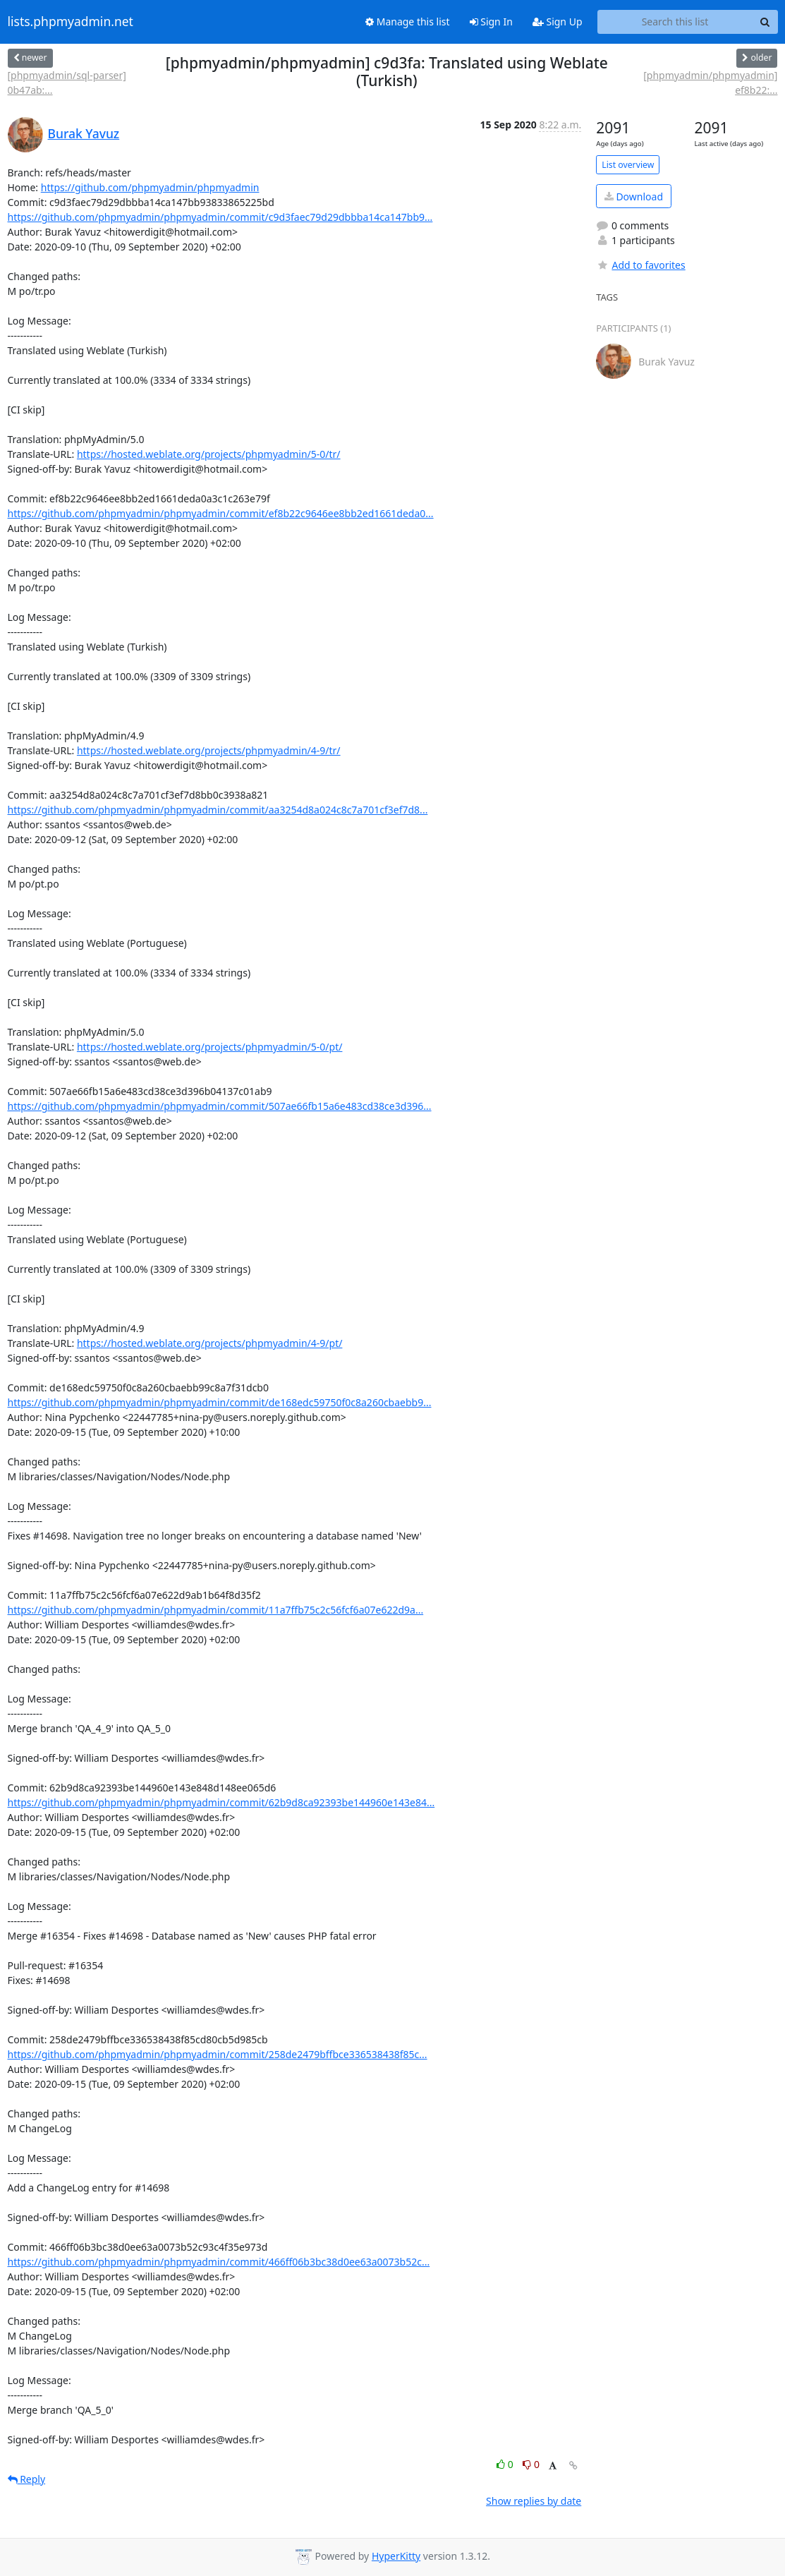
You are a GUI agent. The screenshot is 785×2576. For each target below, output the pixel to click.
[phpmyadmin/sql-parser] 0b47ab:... (67, 82)
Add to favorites (640, 265)
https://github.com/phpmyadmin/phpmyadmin (150, 187)
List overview (628, 165)
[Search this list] (675, 22)
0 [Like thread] (506, 2464)
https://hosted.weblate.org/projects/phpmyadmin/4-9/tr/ (209, 750)
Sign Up (558, 21)
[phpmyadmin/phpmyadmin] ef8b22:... (710, 82)
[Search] (765, 22)
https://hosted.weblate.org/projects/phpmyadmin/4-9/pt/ (210, 1343)
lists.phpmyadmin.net (70, 21)
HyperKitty (396, 2556)
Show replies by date (533, 2501)
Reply (27, 2479)
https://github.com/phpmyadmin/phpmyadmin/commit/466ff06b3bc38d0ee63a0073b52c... (219, 2261)
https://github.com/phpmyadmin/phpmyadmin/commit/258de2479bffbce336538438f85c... (217, 2054)
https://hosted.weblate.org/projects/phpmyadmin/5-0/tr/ (209, 454)
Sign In (491, 21)
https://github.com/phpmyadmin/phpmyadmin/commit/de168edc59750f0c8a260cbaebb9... (220, 1402)
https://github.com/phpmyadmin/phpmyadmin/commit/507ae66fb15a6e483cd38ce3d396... (220, 1106)
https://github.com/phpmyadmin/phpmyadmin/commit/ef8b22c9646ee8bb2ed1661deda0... (221, 513)
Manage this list (407, 21)
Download (633, 196)
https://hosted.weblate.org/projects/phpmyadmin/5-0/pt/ (210, 1046)
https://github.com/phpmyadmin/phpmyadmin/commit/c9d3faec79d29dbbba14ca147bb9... (220, 217)
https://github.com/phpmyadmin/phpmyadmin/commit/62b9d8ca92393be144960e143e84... (221, 1802)
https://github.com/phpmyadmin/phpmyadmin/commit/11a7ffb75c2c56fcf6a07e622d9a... (216, 1609)
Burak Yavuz (84, 133)
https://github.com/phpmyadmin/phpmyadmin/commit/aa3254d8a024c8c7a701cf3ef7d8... (218, 809)
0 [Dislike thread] (531, 2464)
